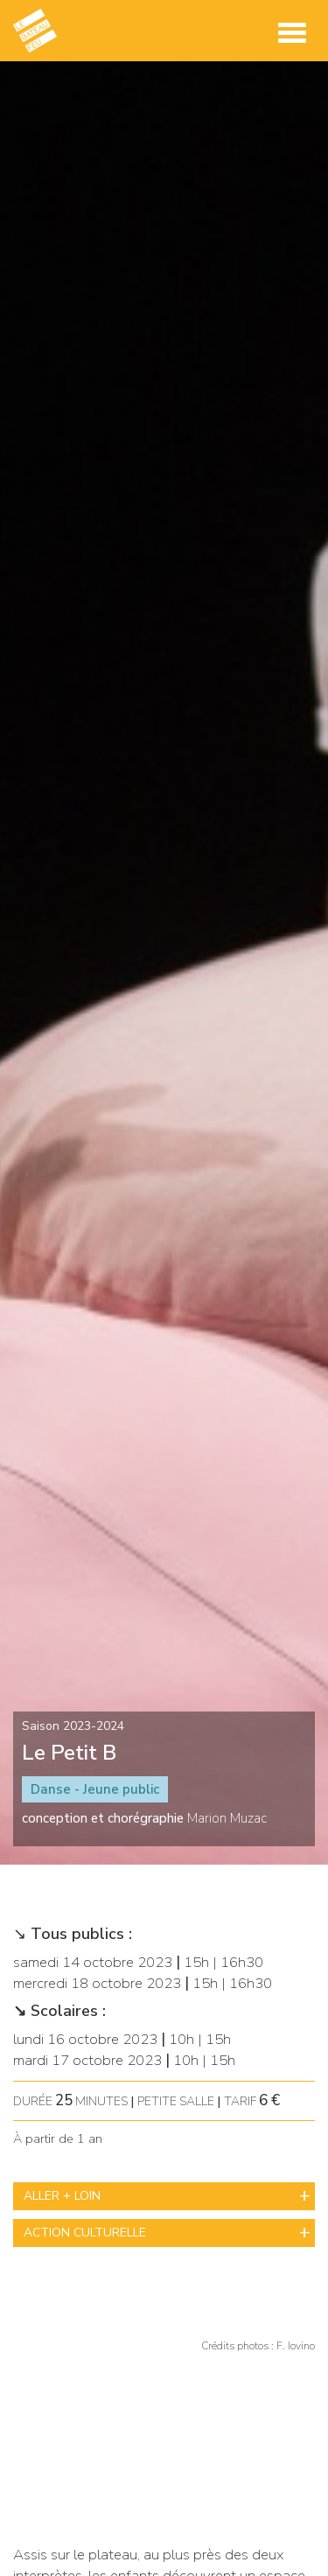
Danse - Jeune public (95, 1789)
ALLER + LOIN (62, 2196)
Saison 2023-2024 (73, 1726)
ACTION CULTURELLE (85, 2232)
